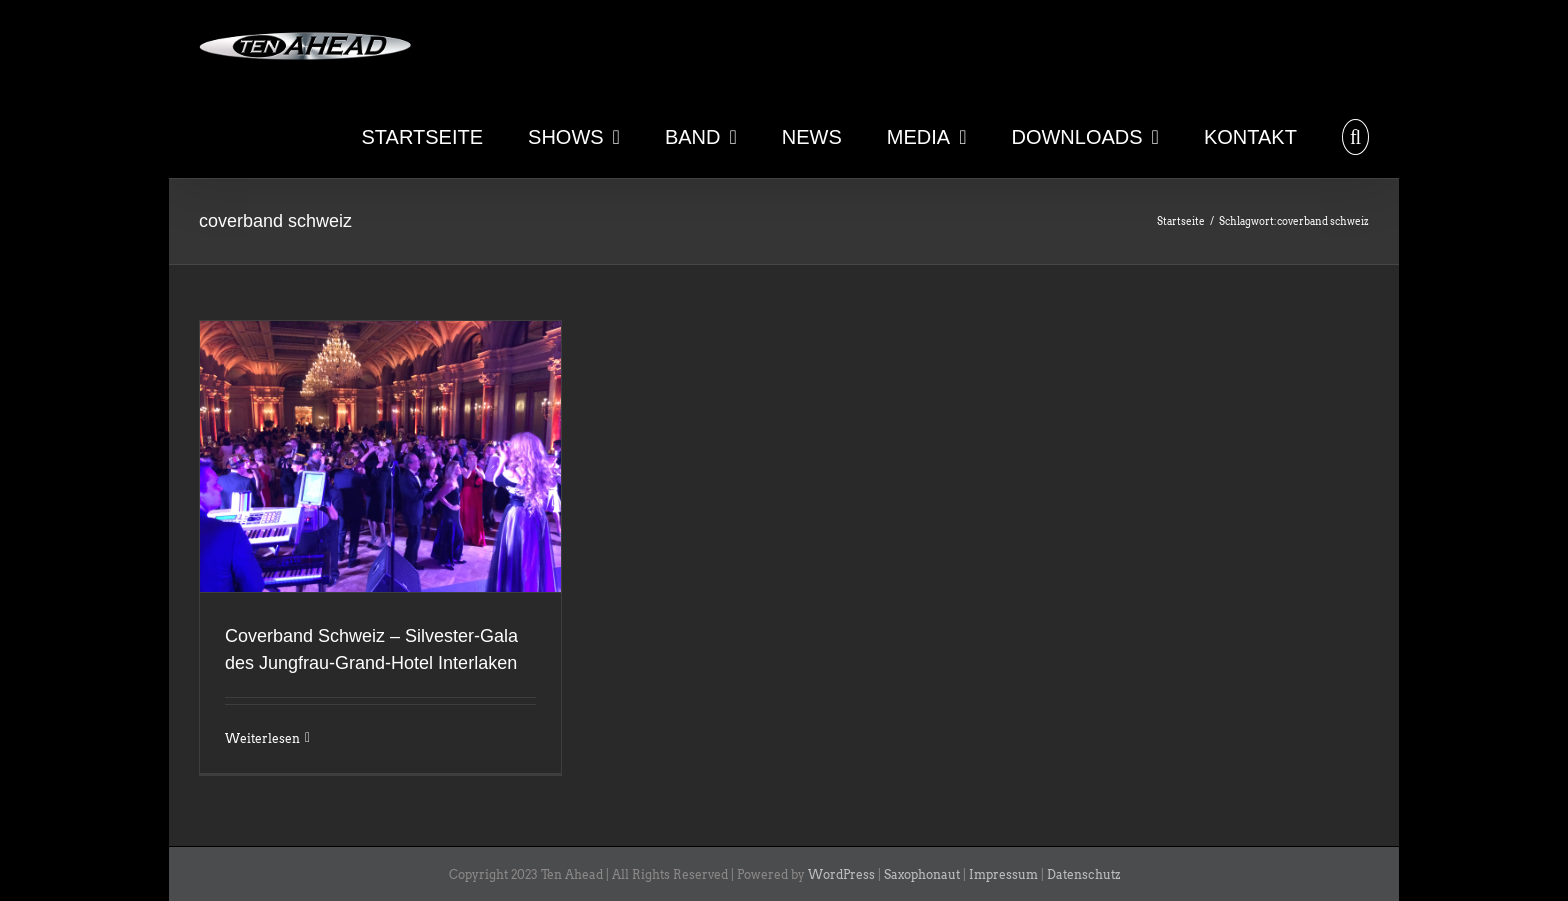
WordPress (841, 874)
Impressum (1003, 874)
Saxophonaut (922, 874)
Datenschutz (1083, 874)
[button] (1355, 135)
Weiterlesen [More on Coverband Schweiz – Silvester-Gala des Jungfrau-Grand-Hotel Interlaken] (262, 738)
